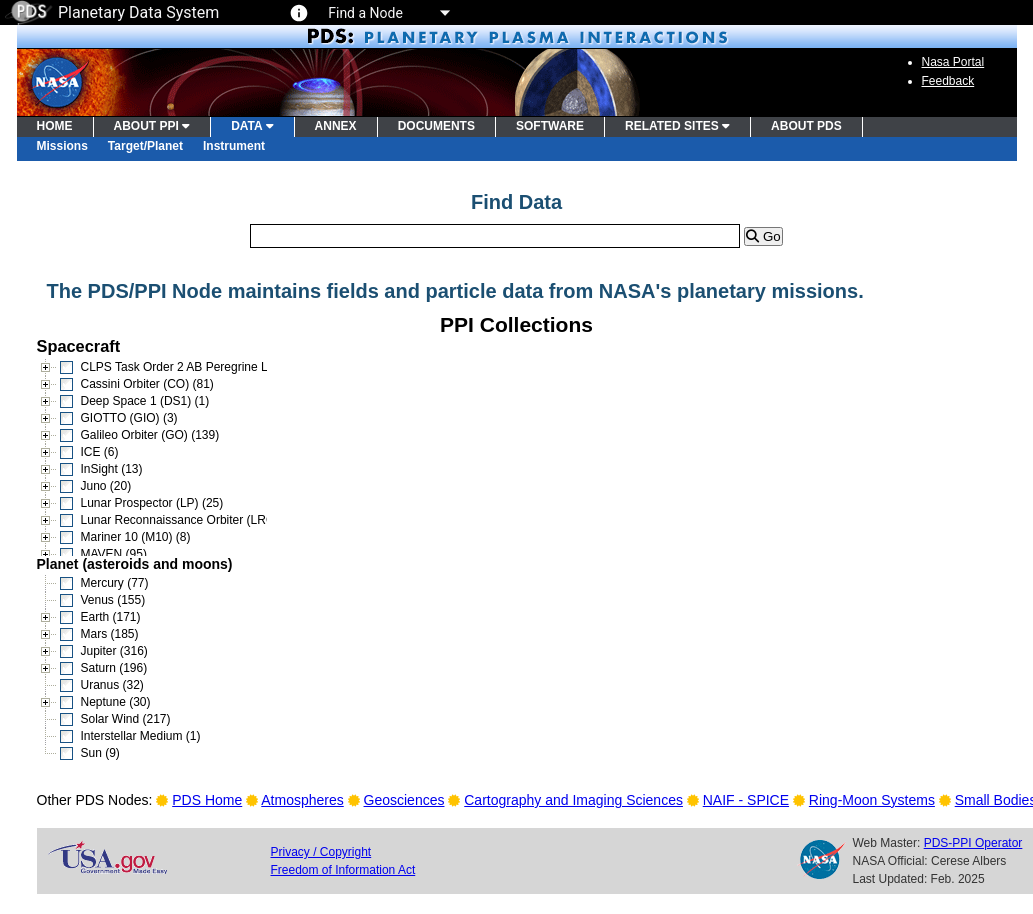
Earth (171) (111, 617)
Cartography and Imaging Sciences (573, 800)
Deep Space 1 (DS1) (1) (145, 401)
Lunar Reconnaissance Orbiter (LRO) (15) (192, 520)
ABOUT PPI (152, 126)
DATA (252, 126)
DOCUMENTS (436, 126)
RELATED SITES (677, 126)
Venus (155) (113, 600)
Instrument (234, 146)
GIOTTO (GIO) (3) (129, 418)
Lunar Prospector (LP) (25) (152, 503)
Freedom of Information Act (343, 870)
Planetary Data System (112, 12)
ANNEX (336, 126)
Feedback (948, 81)
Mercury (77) (115, 583)
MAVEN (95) (114, 554)
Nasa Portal (953, 62)
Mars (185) (110, 634)
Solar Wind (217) (126, 719)
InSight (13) (112, 469)
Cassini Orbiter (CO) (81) (147, 384)
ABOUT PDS (806, 126)
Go (763, 236)
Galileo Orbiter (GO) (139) (150, 435)
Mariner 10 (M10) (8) (136, 537)
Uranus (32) (112, 685)
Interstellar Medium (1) (141, 736)
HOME (55, 126)
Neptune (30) (116, 702)
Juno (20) (106, 486)
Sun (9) (100, 753)
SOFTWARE (550, 126)
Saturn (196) (114, 668)
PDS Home (207, 800)
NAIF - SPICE (746, 800)
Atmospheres (302, 800)
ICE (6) (100, 452)
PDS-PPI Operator (973, 843)
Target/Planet (145, 146)
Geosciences (404, 800)
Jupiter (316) (114, 651)
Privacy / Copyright (321, 852)
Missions (62, 146)
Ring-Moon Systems (872, 800)
